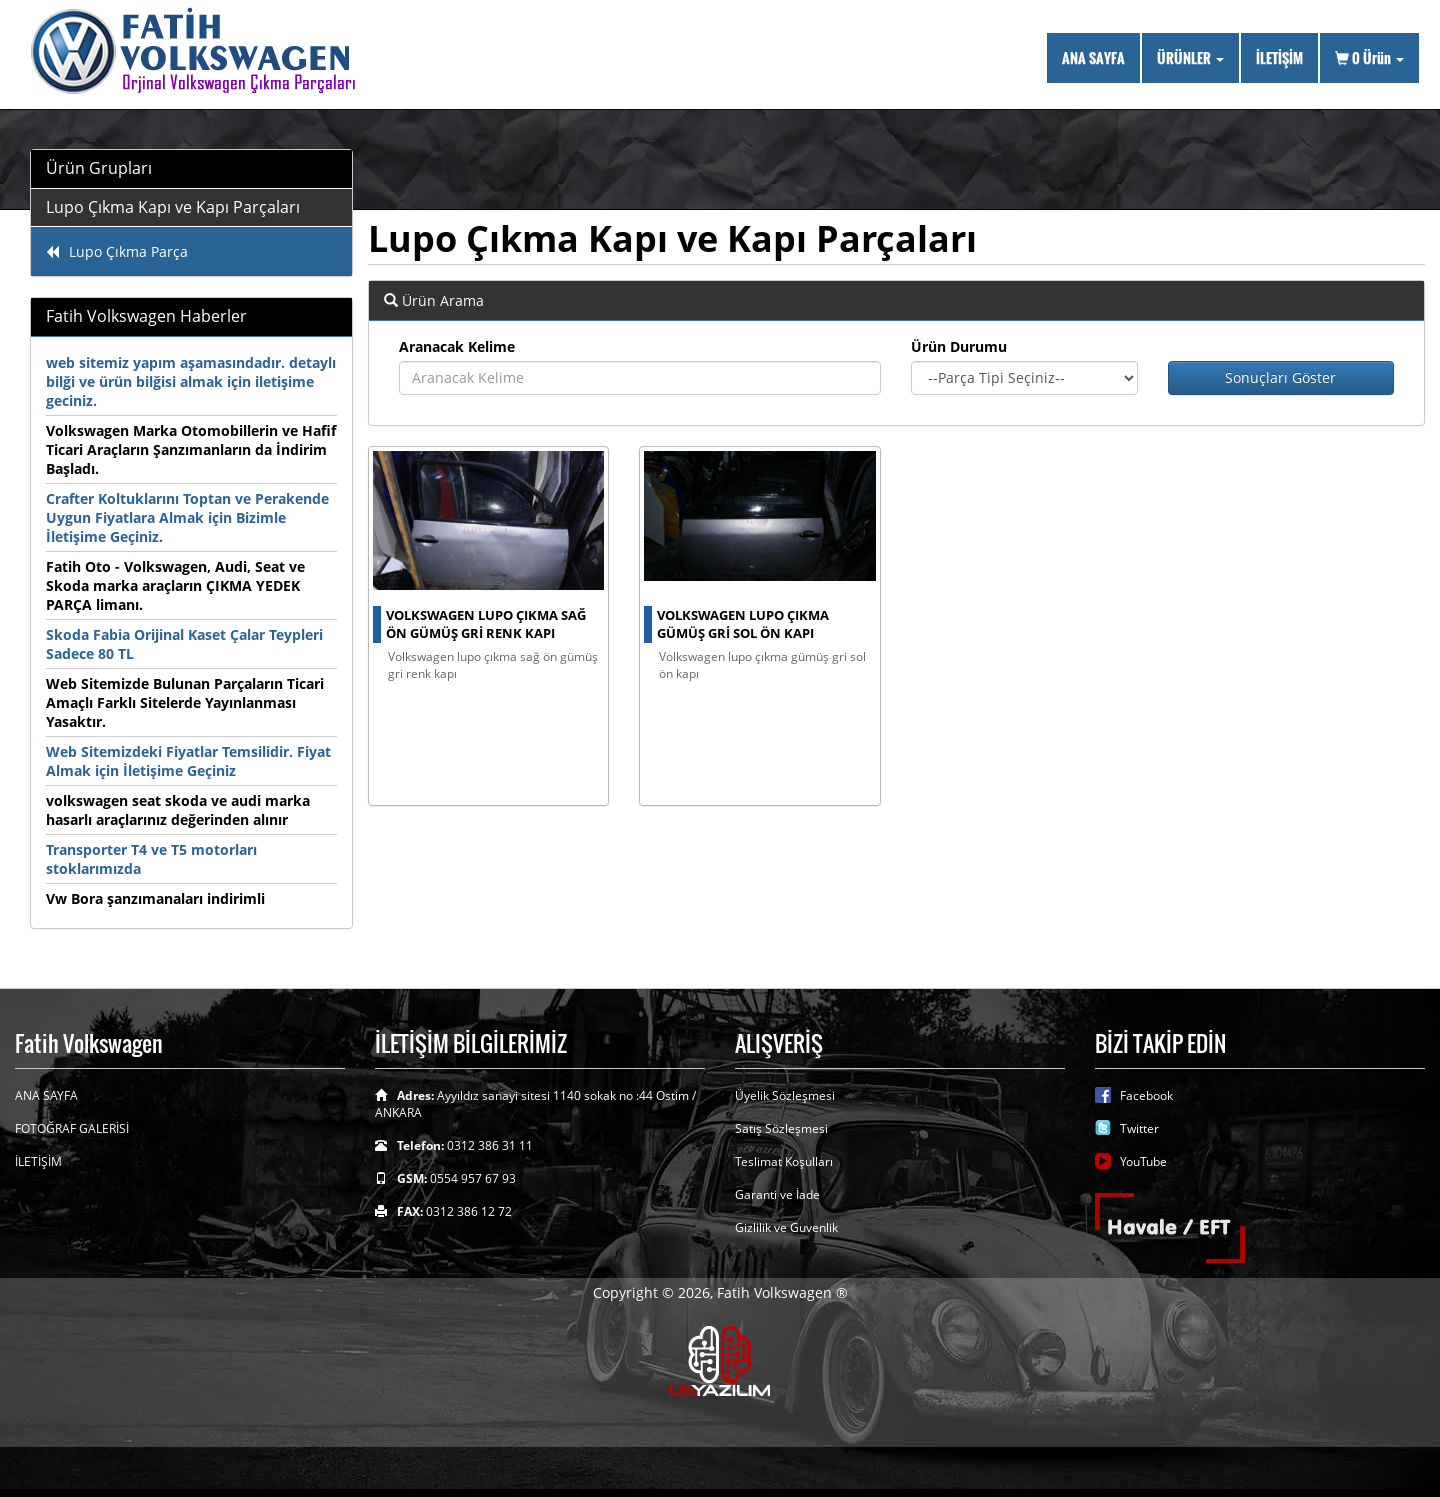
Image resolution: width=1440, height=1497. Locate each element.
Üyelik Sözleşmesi (785, 1095)
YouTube (1143, 1161)
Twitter (1139, 1128)
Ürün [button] (1369, 57)
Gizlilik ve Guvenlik (786, 1227)
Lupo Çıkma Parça (117, 251)
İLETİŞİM (1279, 57)
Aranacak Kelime (457, 346)
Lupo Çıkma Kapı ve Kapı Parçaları (173, 207)
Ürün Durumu (959, 346)
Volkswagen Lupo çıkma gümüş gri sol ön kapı (743, 624)
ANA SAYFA (1093, 57)
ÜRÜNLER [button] (1190, 57)
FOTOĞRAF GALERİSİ (72, 1128)
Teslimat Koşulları (784, 1161)
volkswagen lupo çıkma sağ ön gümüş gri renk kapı (486, 624)
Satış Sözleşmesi (781, 1128)
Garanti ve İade (777, 1194)
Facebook (1146, 1095)
